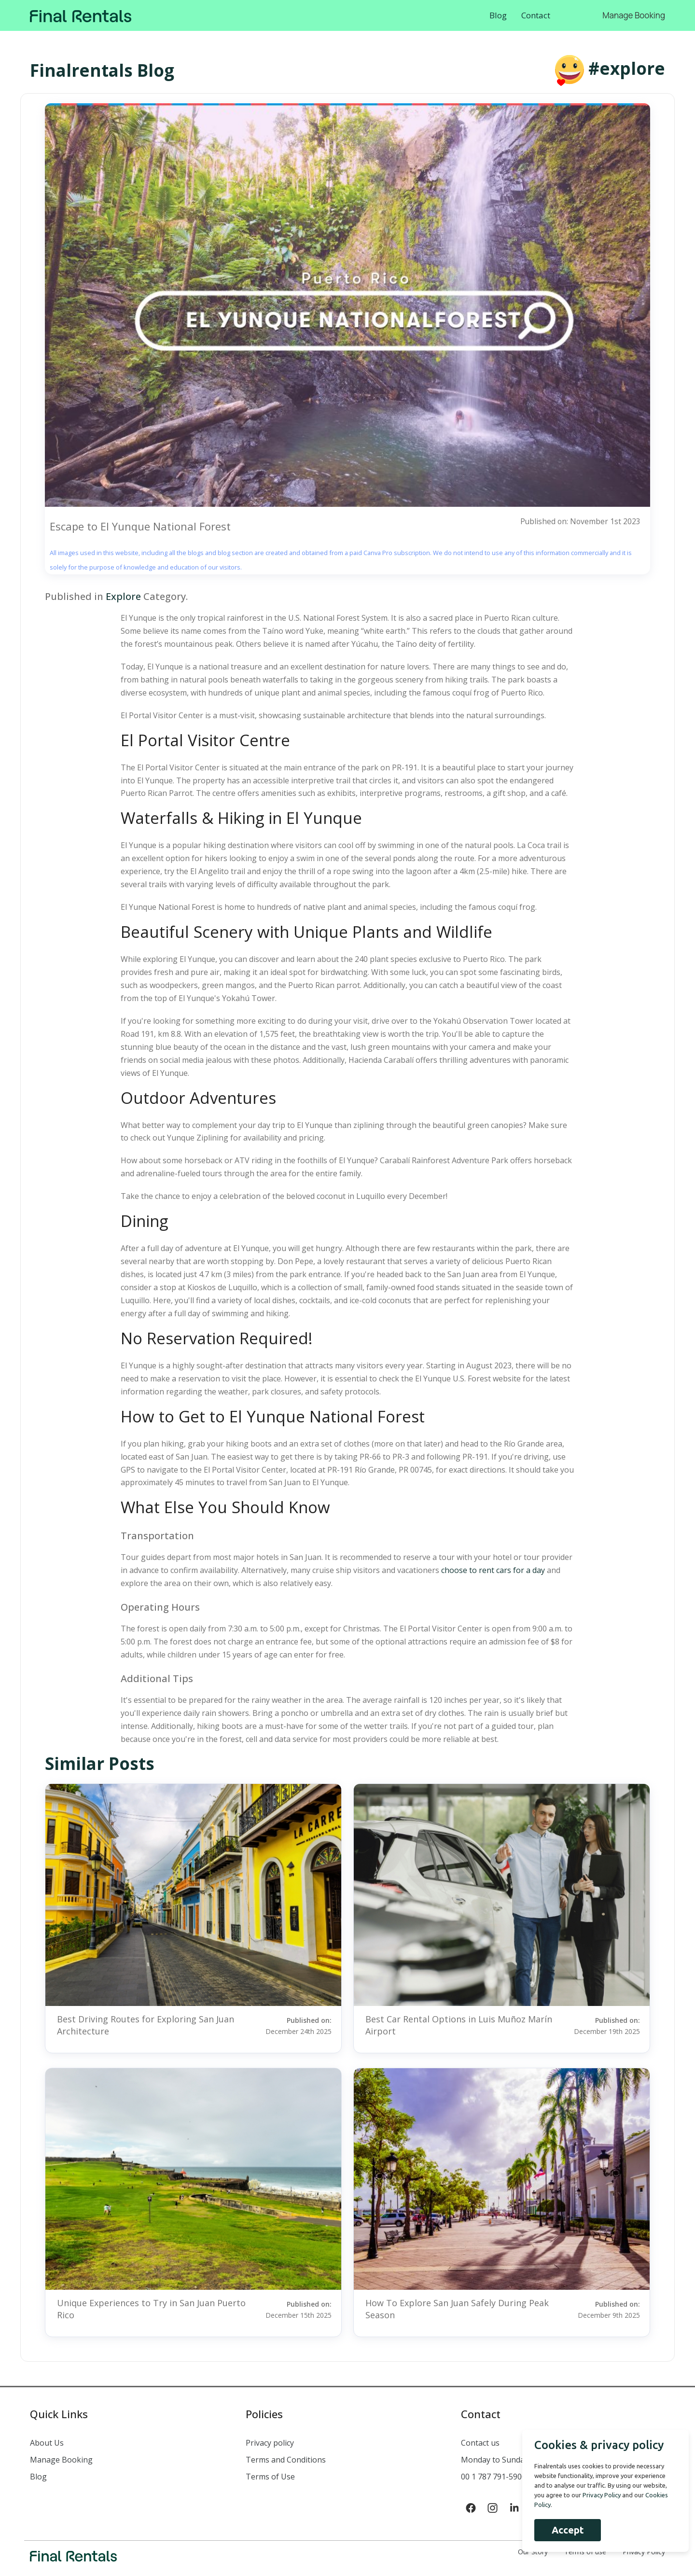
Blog (498, 15)
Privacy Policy (644, 2551)
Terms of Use (270, 2476)
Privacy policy (270, 2442)
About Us (47, 2442)
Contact (535, 15)
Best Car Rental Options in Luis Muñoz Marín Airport (458, 2024)
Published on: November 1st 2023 (579, 521)
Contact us (480, 2442)
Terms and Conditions (286, 2459)
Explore (123, 596)
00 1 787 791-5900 (493, 2476)
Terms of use (585, 2551)
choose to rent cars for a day (493, 1570)
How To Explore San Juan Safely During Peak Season (457, 2309)
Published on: (295, 2024)
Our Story (533, 2551)
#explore (626, 68)
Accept (564, 2529)
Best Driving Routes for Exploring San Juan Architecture (145, 2024)
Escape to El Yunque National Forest (140, 526)
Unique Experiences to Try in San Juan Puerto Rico (151, 2309)
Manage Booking (633, 15)
